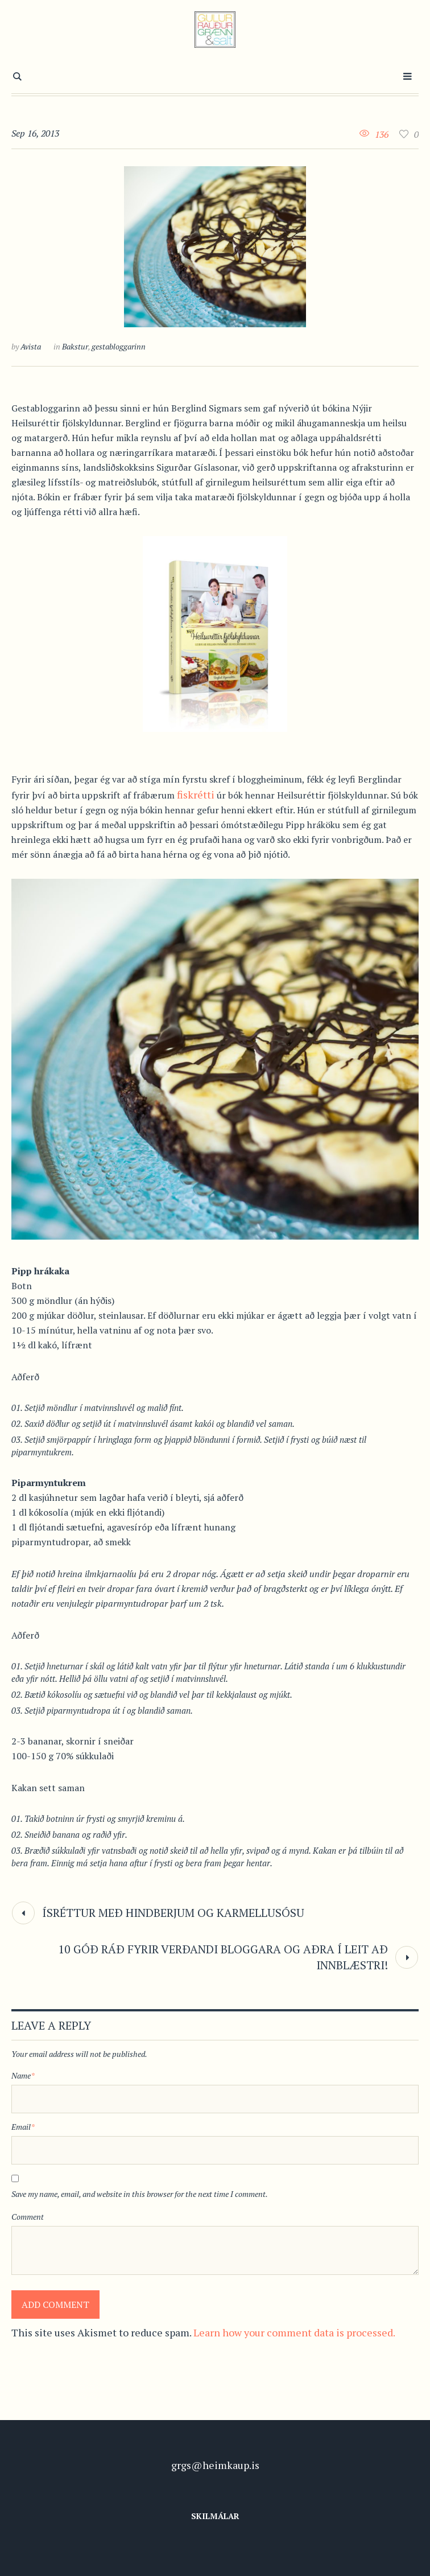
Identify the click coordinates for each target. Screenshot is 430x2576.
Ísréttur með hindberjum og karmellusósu (173, 1912)
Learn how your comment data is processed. (294, 2332)
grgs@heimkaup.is (215, 2465)
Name (23, 2075)
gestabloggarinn (119, 346)
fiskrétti (195, 794)
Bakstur (75, 346)
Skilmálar (215, 2516)
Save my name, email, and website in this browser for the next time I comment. (139, 2193)
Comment (27, 2216)
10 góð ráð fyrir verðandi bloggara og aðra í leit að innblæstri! (223, 1957)
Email (23, 2126)
